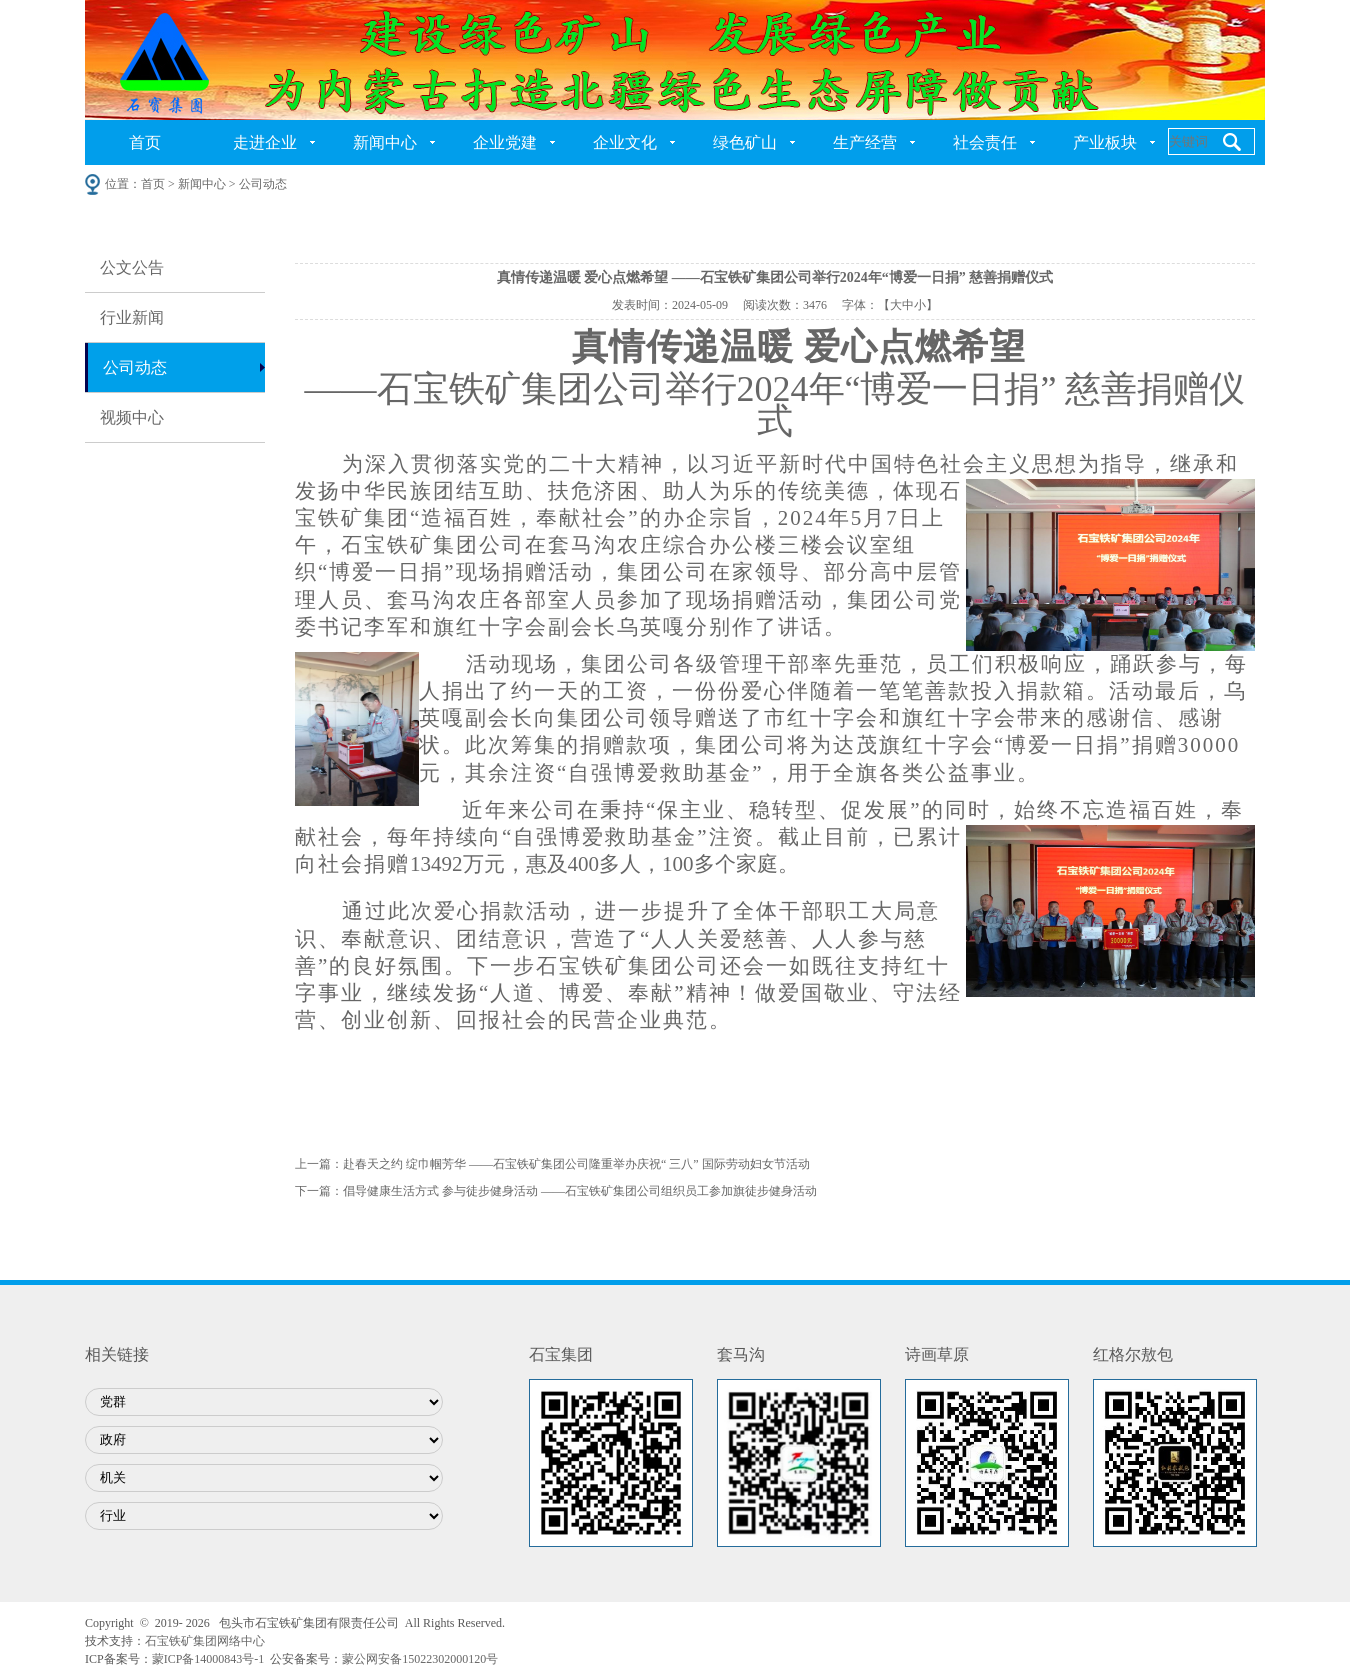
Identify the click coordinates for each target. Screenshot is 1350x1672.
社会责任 (985, 142)
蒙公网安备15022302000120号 (420, 1659)
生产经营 (865, 142)
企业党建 (505, 142)
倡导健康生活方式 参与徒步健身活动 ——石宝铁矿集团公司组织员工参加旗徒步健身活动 (580, 1191)
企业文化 (625, 142)
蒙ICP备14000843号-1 (208, 1659)
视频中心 (132, 417)
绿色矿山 (745, 142)
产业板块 (1105, 142)
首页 (145, 142)
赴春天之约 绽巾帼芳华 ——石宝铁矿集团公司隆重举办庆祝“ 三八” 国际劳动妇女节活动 (576, 1164)
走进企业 (265, 142)
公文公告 (132, 267)
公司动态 (135, 367)
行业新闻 (132, 317)
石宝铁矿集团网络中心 (205, 1641)
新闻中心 (385, 142)
